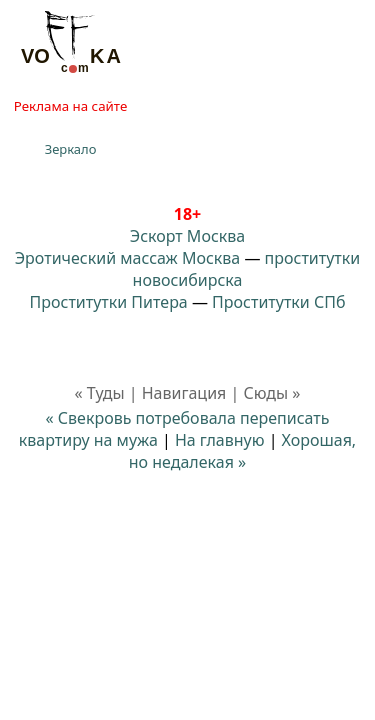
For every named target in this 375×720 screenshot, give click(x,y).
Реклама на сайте (70, 106)
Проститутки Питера (109, 302)
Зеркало (71, 149)
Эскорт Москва (187, 236)
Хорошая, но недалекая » (242, 451)
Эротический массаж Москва (127, 258)
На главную (220, 440)
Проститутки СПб (278, 302)
